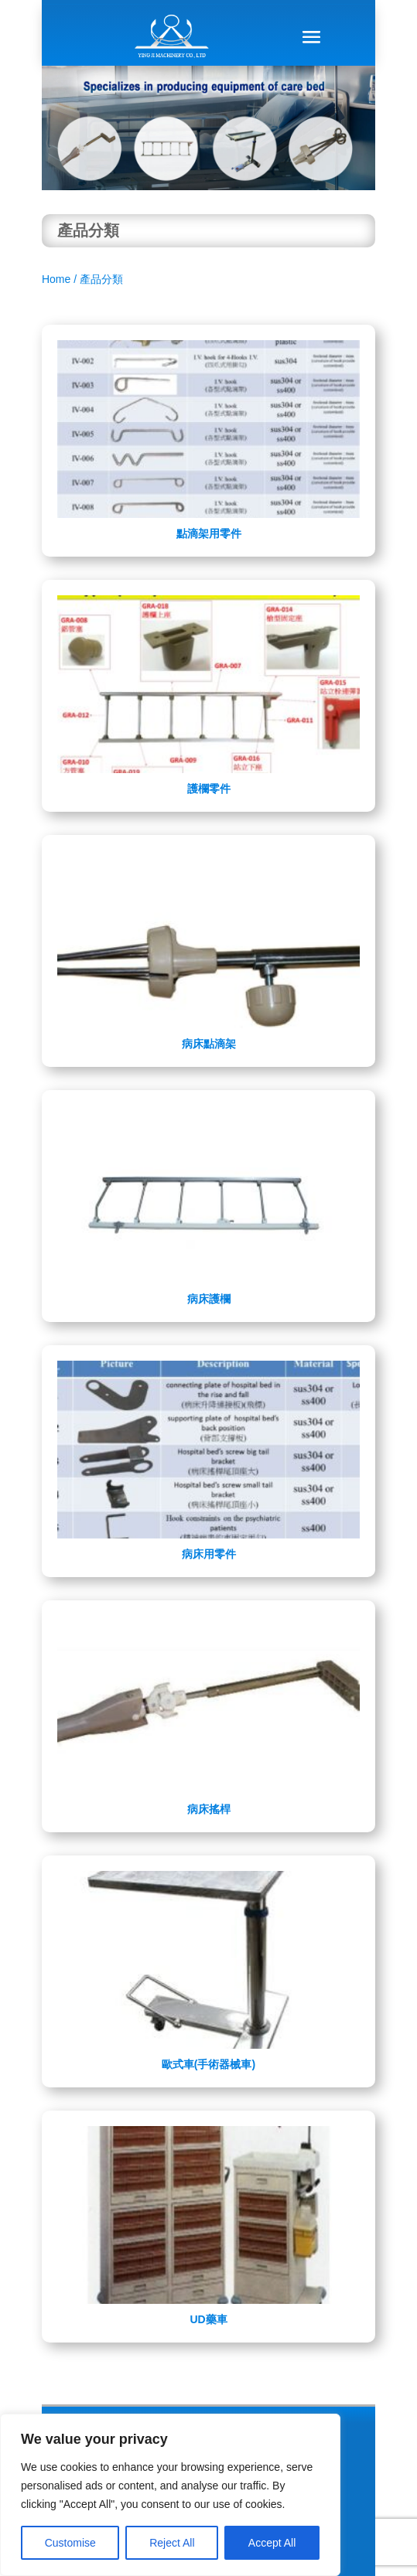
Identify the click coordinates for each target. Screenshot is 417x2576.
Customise (70, 2543)
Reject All (171, 2543)
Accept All (272, 2543)
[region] (170, 2495)
